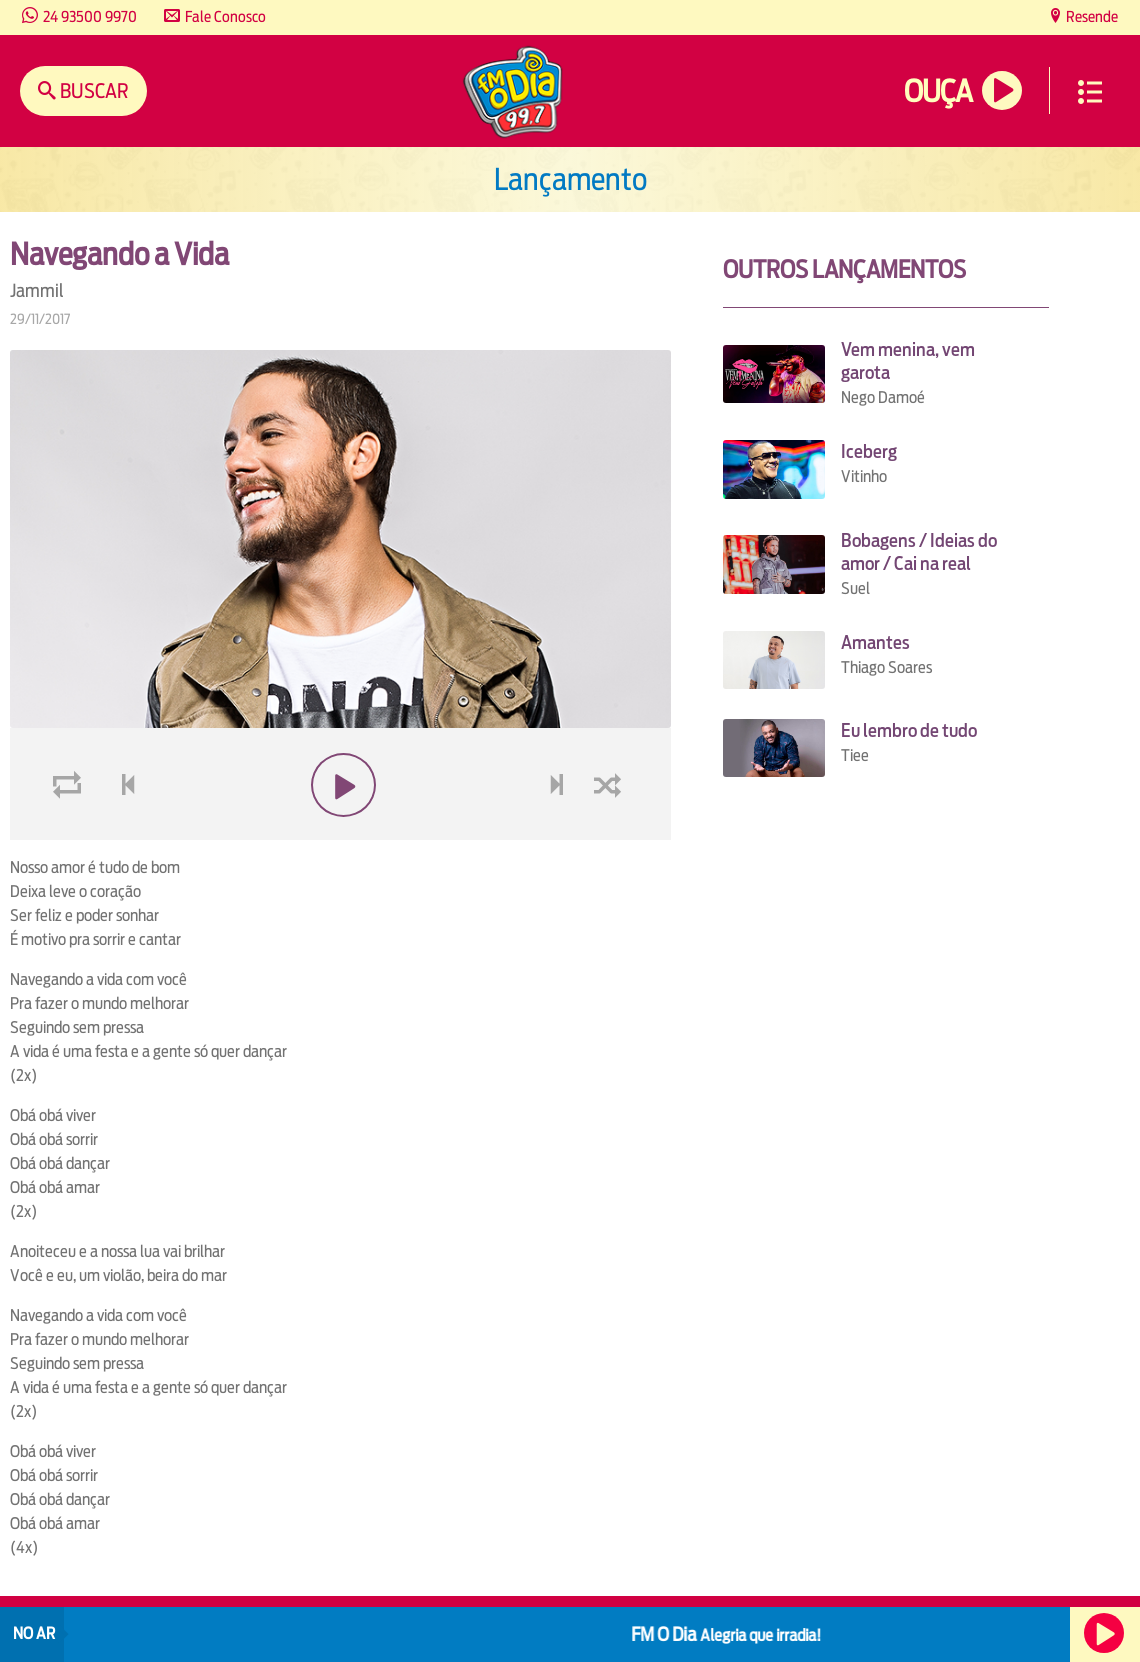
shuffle (611, 832)
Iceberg (869, 451)
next (559, 832)
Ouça (938, 91)
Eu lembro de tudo (909, 730)
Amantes (875, 642)
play (340, 832)
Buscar (92, 90)
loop (70, 832)
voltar (122, 832)
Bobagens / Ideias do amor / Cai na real (919, 552)
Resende (1090, 16)
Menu (1090, 92)
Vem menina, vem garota (908, 361)
